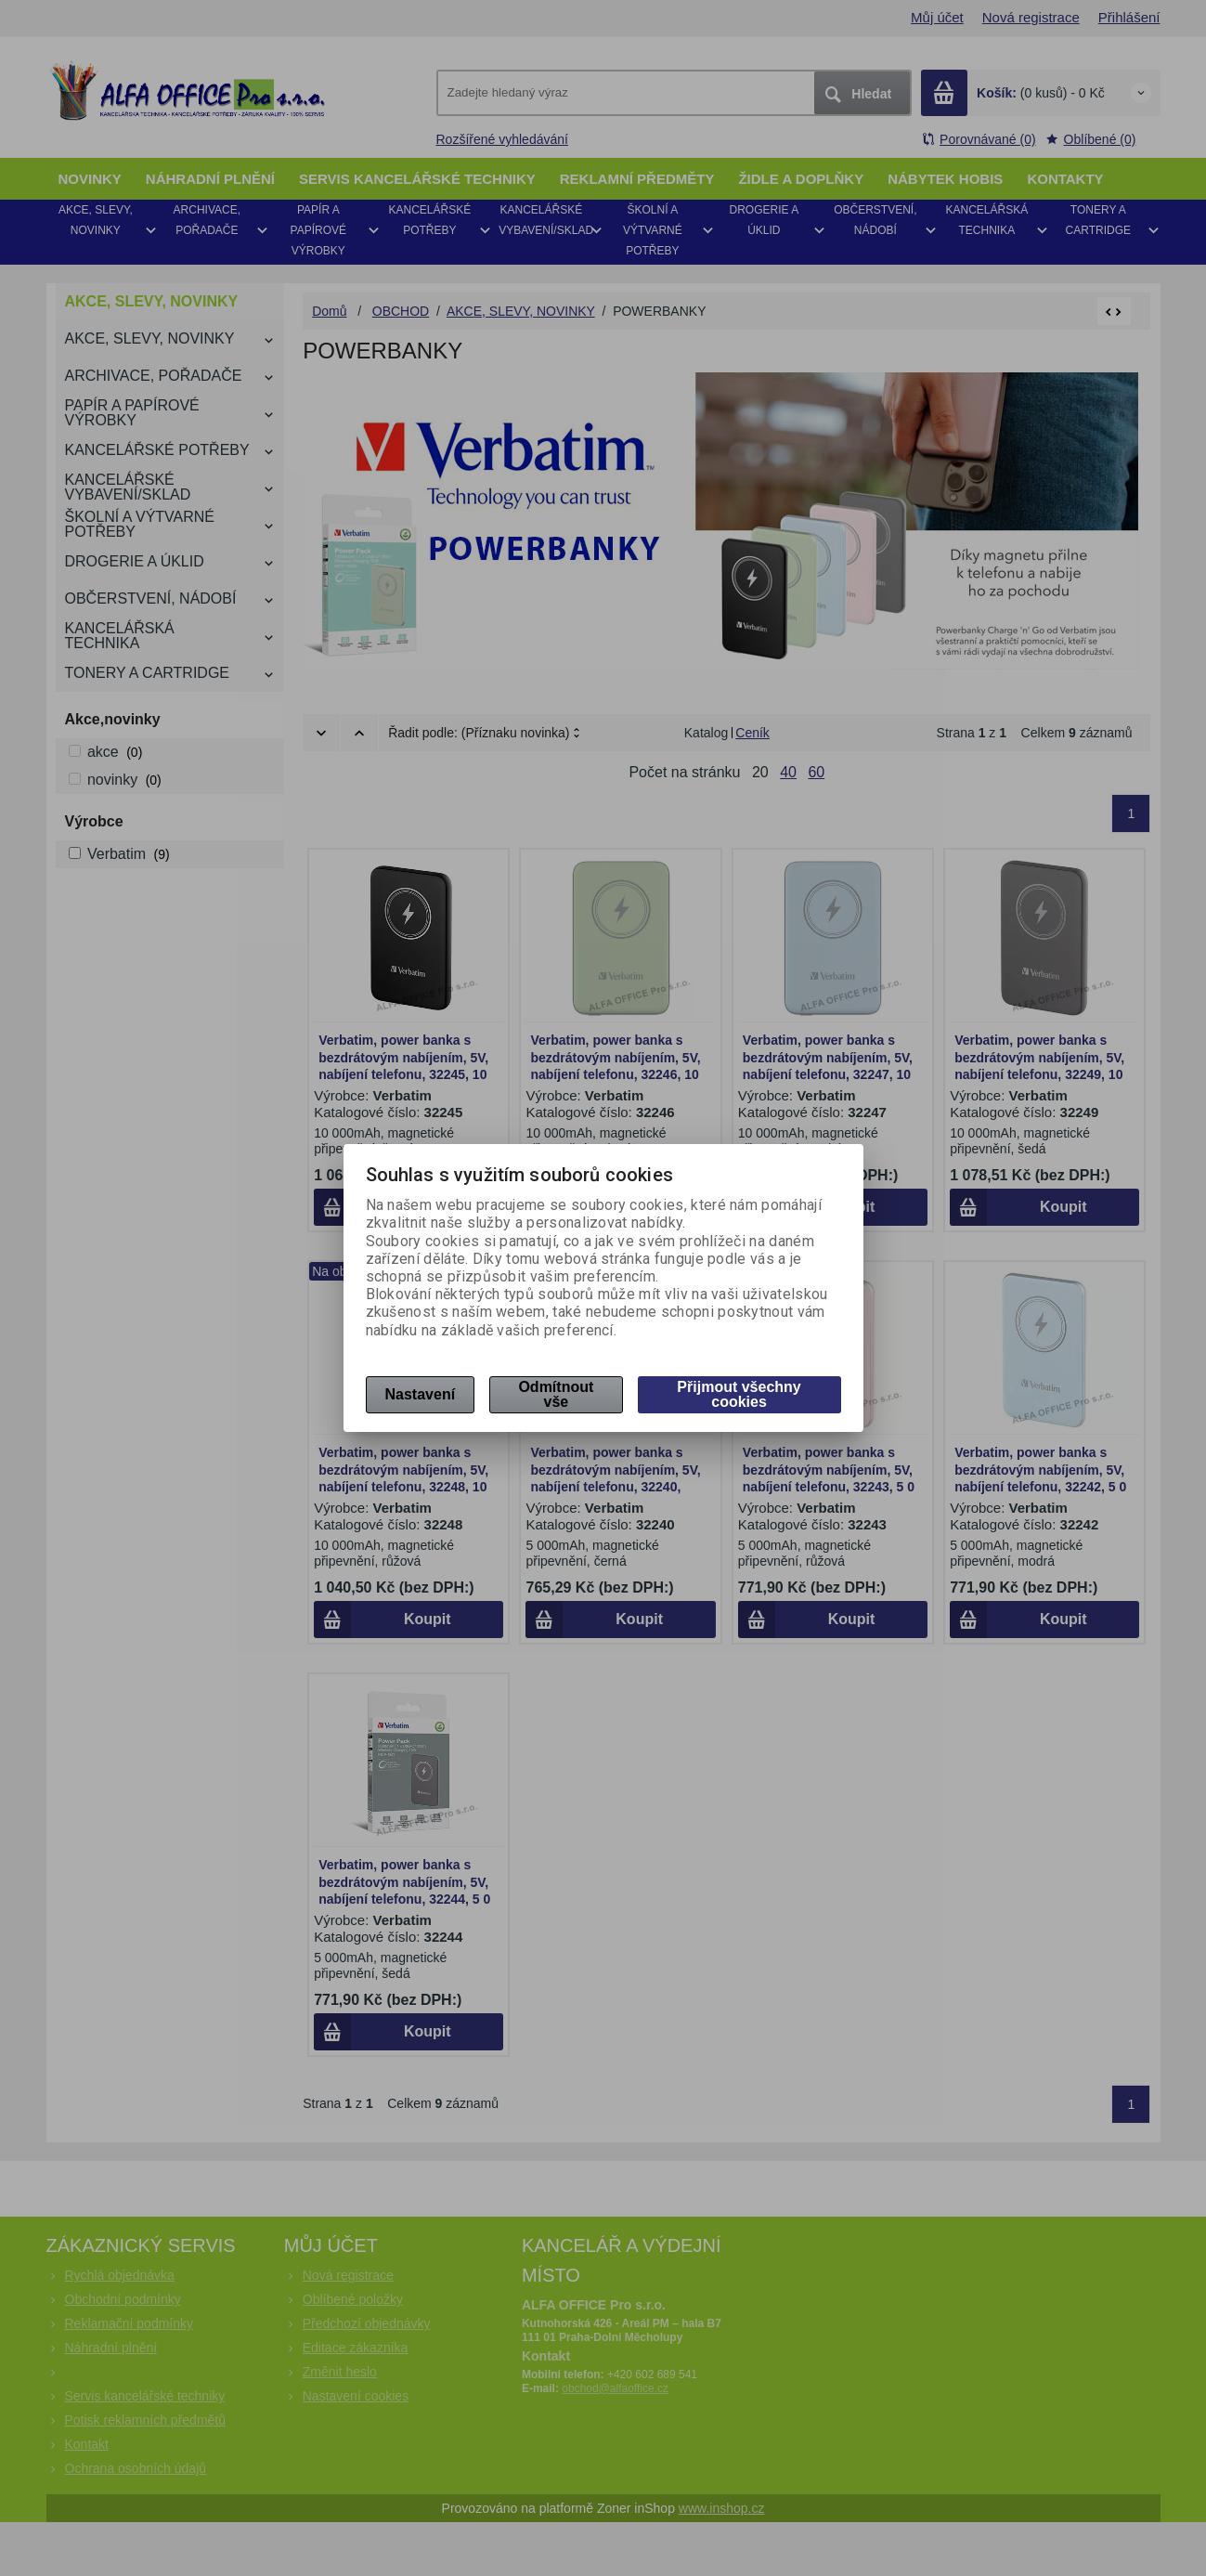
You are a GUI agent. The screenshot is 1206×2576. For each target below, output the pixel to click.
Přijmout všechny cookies (738, 1394)
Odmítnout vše (555, 1394)
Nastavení (420, 1394)
